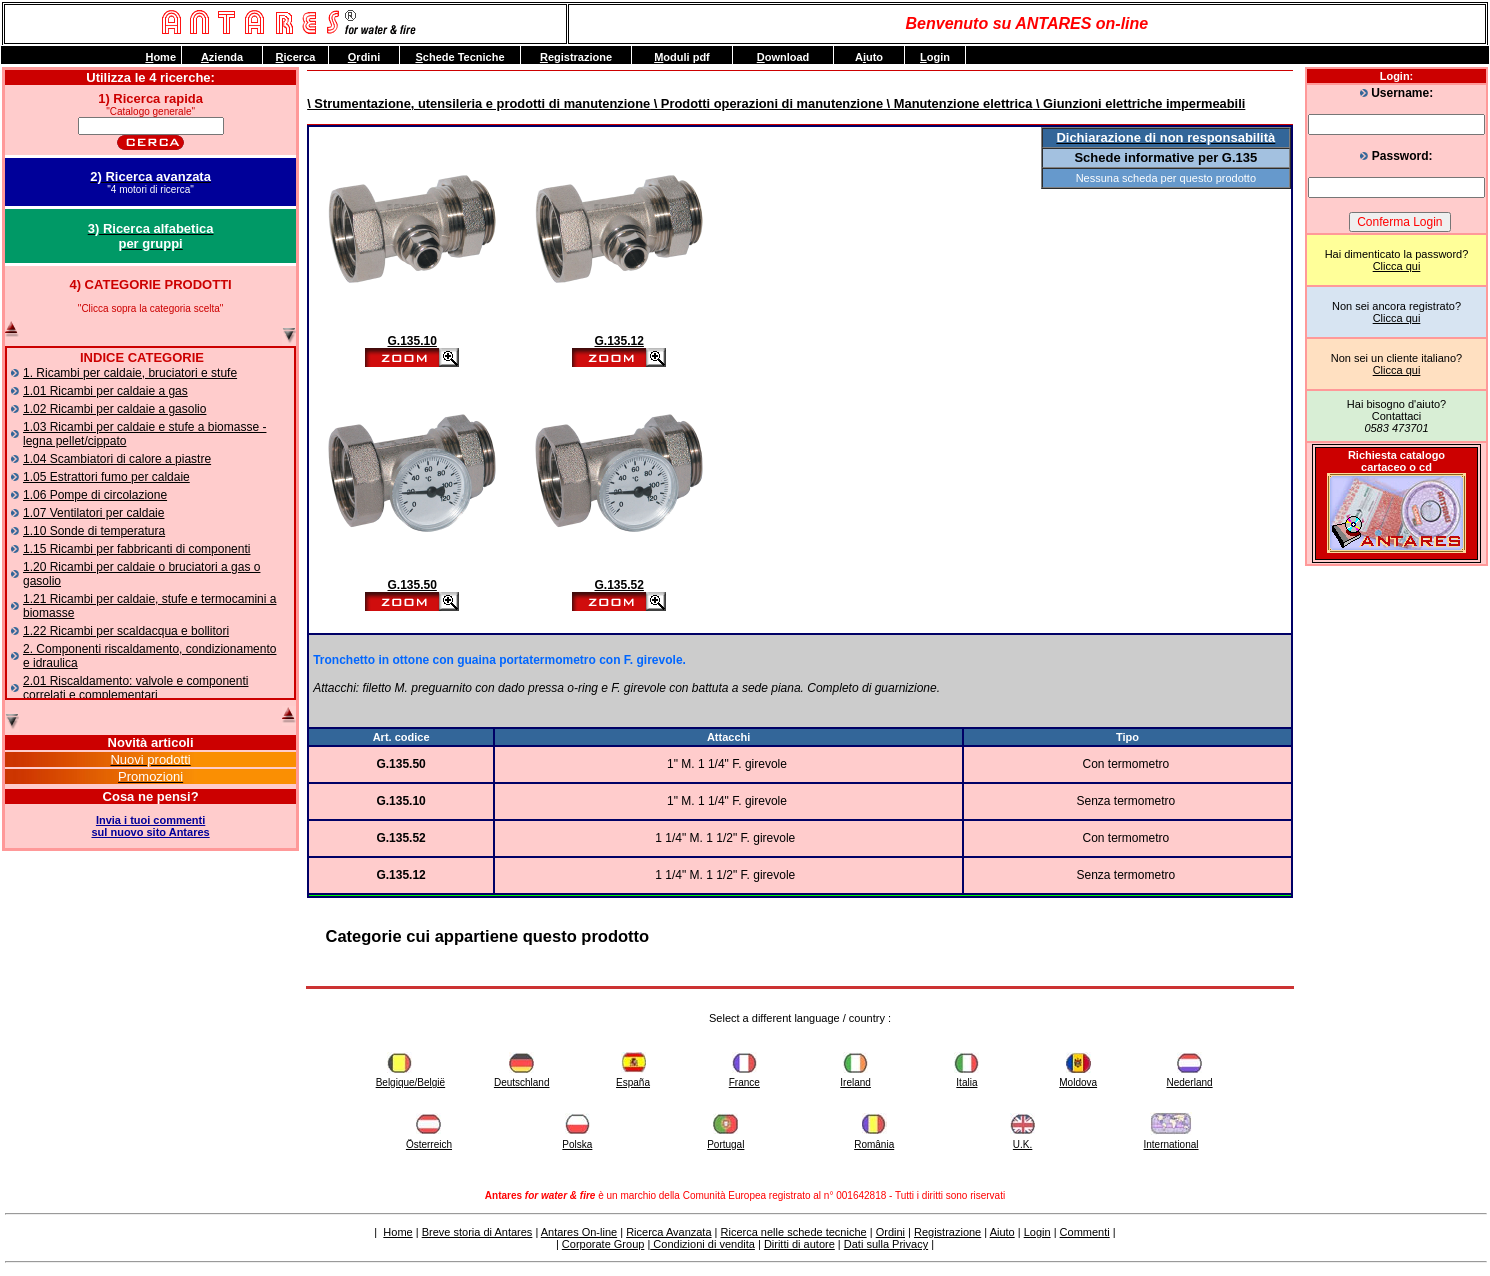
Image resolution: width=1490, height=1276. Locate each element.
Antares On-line (579, 1232)
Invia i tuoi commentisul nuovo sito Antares (151, 826)
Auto (869, 57)
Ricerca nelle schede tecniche (794, 1232)
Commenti (1085, 1232)
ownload (783, 57)
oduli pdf (682, 57)
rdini (364, 57)
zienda (222, 57)
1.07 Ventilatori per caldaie (93, 513)
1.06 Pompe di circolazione (95, 495)
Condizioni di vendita (702, 1244)
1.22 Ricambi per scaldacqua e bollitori (126, 631)
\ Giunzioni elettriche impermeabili (1138, 103)
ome (160, 57)
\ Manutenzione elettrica (957, 103)
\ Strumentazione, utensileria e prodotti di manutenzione (478, 103)
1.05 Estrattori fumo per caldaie (106, 477)
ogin (935, 57)
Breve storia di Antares (477, 1232)
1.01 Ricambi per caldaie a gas (105, 391)
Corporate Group (603, 1244)
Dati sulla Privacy (886, 1244)
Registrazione (947, 1232)
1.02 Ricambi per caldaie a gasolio (114, 409)
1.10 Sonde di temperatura (94, 531)
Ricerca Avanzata (668, 1232)
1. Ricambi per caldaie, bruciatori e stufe (130, 373)
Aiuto (1002, 1232)
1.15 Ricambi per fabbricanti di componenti (136, 549)
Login (1037, 1232)
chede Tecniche (459, 57)
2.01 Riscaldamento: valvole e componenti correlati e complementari (135, 688)
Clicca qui (1397, 266)
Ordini (890, 1232)
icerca (296, 57)
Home (397, 1232)
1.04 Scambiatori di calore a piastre (117, 459)
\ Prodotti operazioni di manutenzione (766, 103)
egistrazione (576, 57)
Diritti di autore (799, 1244)
